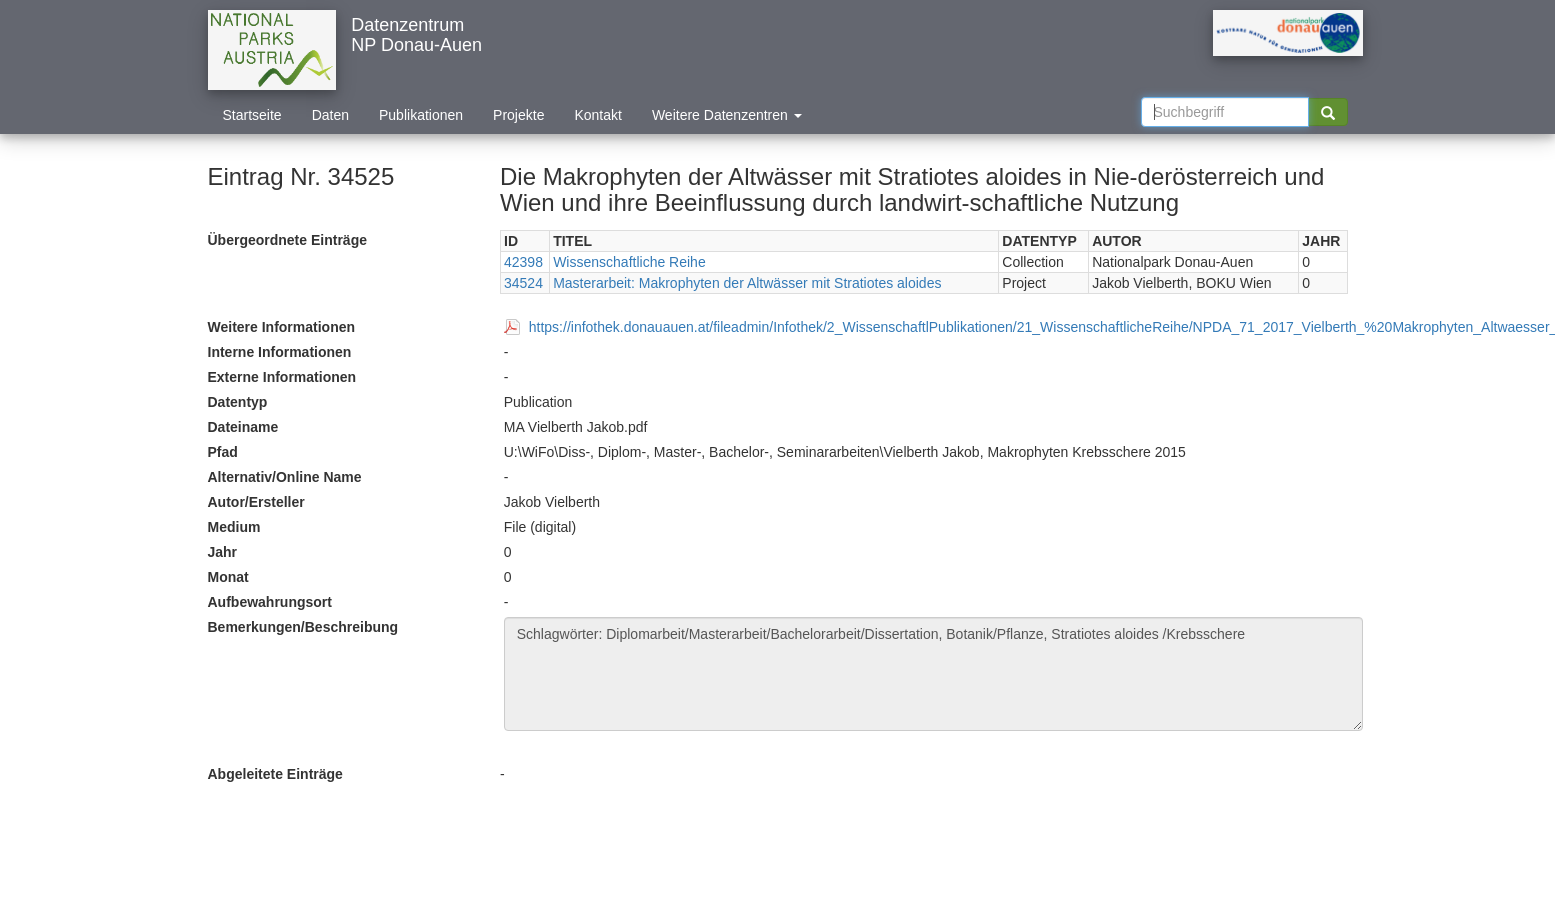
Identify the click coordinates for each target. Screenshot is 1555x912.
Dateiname (243, 427)
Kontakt (597, 115)
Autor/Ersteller (256, 502)
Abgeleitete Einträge (275, 774)
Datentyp (238, 402)
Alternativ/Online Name (285, 477)
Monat (228, 577)
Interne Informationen (280, 352)
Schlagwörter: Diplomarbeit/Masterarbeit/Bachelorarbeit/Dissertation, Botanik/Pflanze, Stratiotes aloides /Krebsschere (933, 674)
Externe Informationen (282, 377)
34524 (523, 283)
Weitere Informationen (282, 327)
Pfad (223, 452)
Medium (234, 527)
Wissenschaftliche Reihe (629, 262)
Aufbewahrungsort (270, 602)
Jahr (223, 552)
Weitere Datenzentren (727, 115)
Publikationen (421, 115)
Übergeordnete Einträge (287, 240)
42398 (523, 262)
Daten (330, 115)
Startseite (252, 115)
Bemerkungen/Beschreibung (303, 627)
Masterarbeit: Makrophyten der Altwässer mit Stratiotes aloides (747, 283)
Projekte (518, 115)
